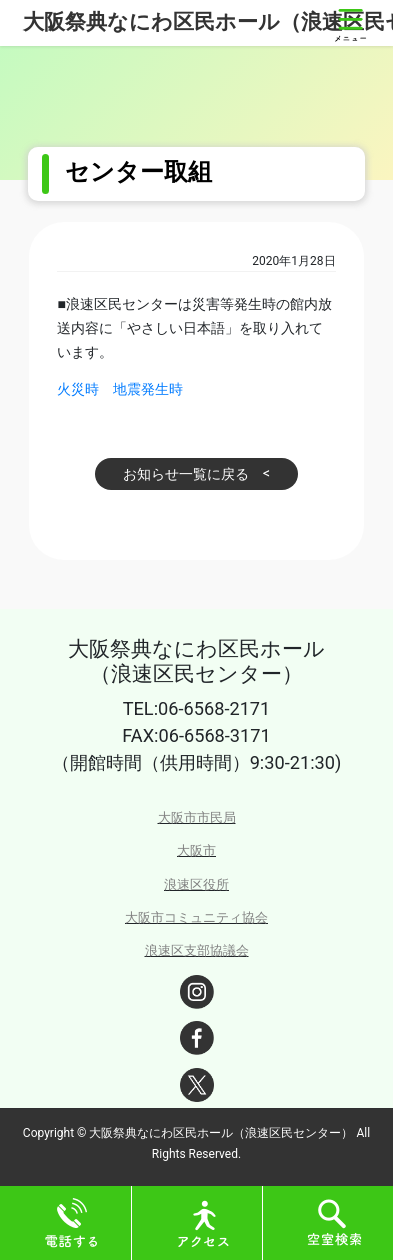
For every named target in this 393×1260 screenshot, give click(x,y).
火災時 (78, 389)
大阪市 (196, 850)
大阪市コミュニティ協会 (196, 917)
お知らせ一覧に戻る (186, 474)
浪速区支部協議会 (197, 950)
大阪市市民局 (197, 817)
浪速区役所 (196, 884)
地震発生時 (148, 389)
